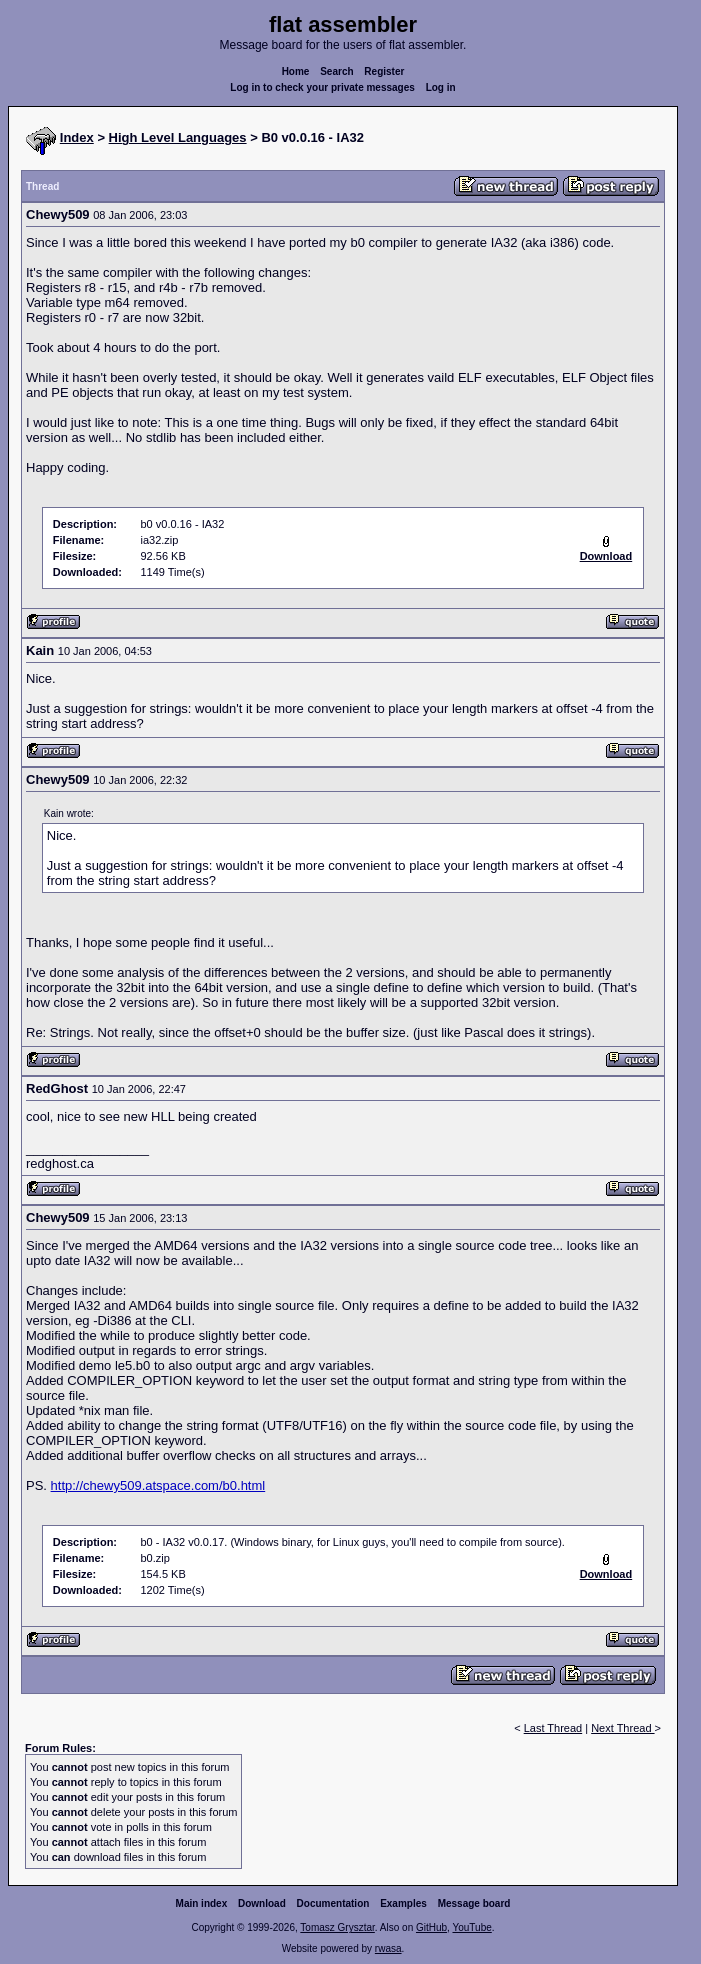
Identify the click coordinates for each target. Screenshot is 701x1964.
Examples (403, 1903)
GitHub (431, 1927)
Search (336, 71)
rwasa (388, 1948)
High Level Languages (178, 137)
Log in (441, 87)
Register (384, 71)
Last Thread (553, 1728)
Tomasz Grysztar (337, 1927)
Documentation (333, 1903)
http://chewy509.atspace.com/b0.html (158, 1485)
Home (296, 71)
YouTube (471, 1927)
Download (262, 1903)
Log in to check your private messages (322, 87)
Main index (202, 1903)
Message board (474, 1903)
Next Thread (622, 1728)
